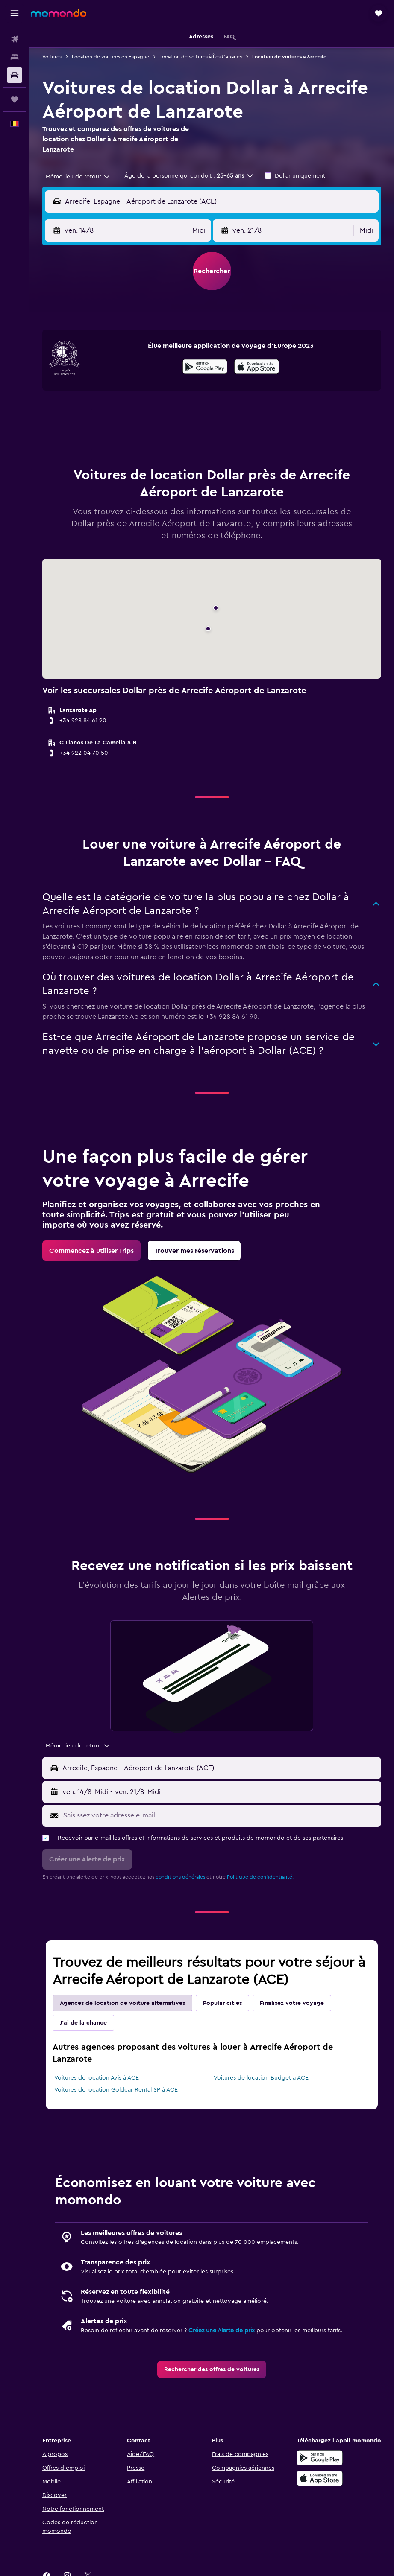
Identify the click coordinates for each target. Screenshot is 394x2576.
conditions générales (180, 1876)
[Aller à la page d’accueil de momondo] (58, 13)
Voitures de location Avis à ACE (96, 2078)
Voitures (52, 56)
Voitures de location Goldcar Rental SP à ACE (116, 2090)
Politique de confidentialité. (260, 1876)
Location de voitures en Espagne (110, 56)
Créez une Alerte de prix (221, 2331)
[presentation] (256, 366)
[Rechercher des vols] (14, 39)
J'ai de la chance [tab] (83, 2023)
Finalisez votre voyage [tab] (292, 2003)
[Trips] (14, 99)
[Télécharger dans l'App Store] (256, 368)
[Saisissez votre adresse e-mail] (220, 1815)
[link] (91, 1250)
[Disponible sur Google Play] (204, 368)
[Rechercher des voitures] (14, 75)
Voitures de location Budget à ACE (261, 2078)
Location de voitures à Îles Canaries (200, 56)
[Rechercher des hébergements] (14, 57)
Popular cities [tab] (222, 2003)
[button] (14, 13)
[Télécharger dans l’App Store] (320, 2478)
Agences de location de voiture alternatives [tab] (122, 2003)
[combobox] (78, 176)
